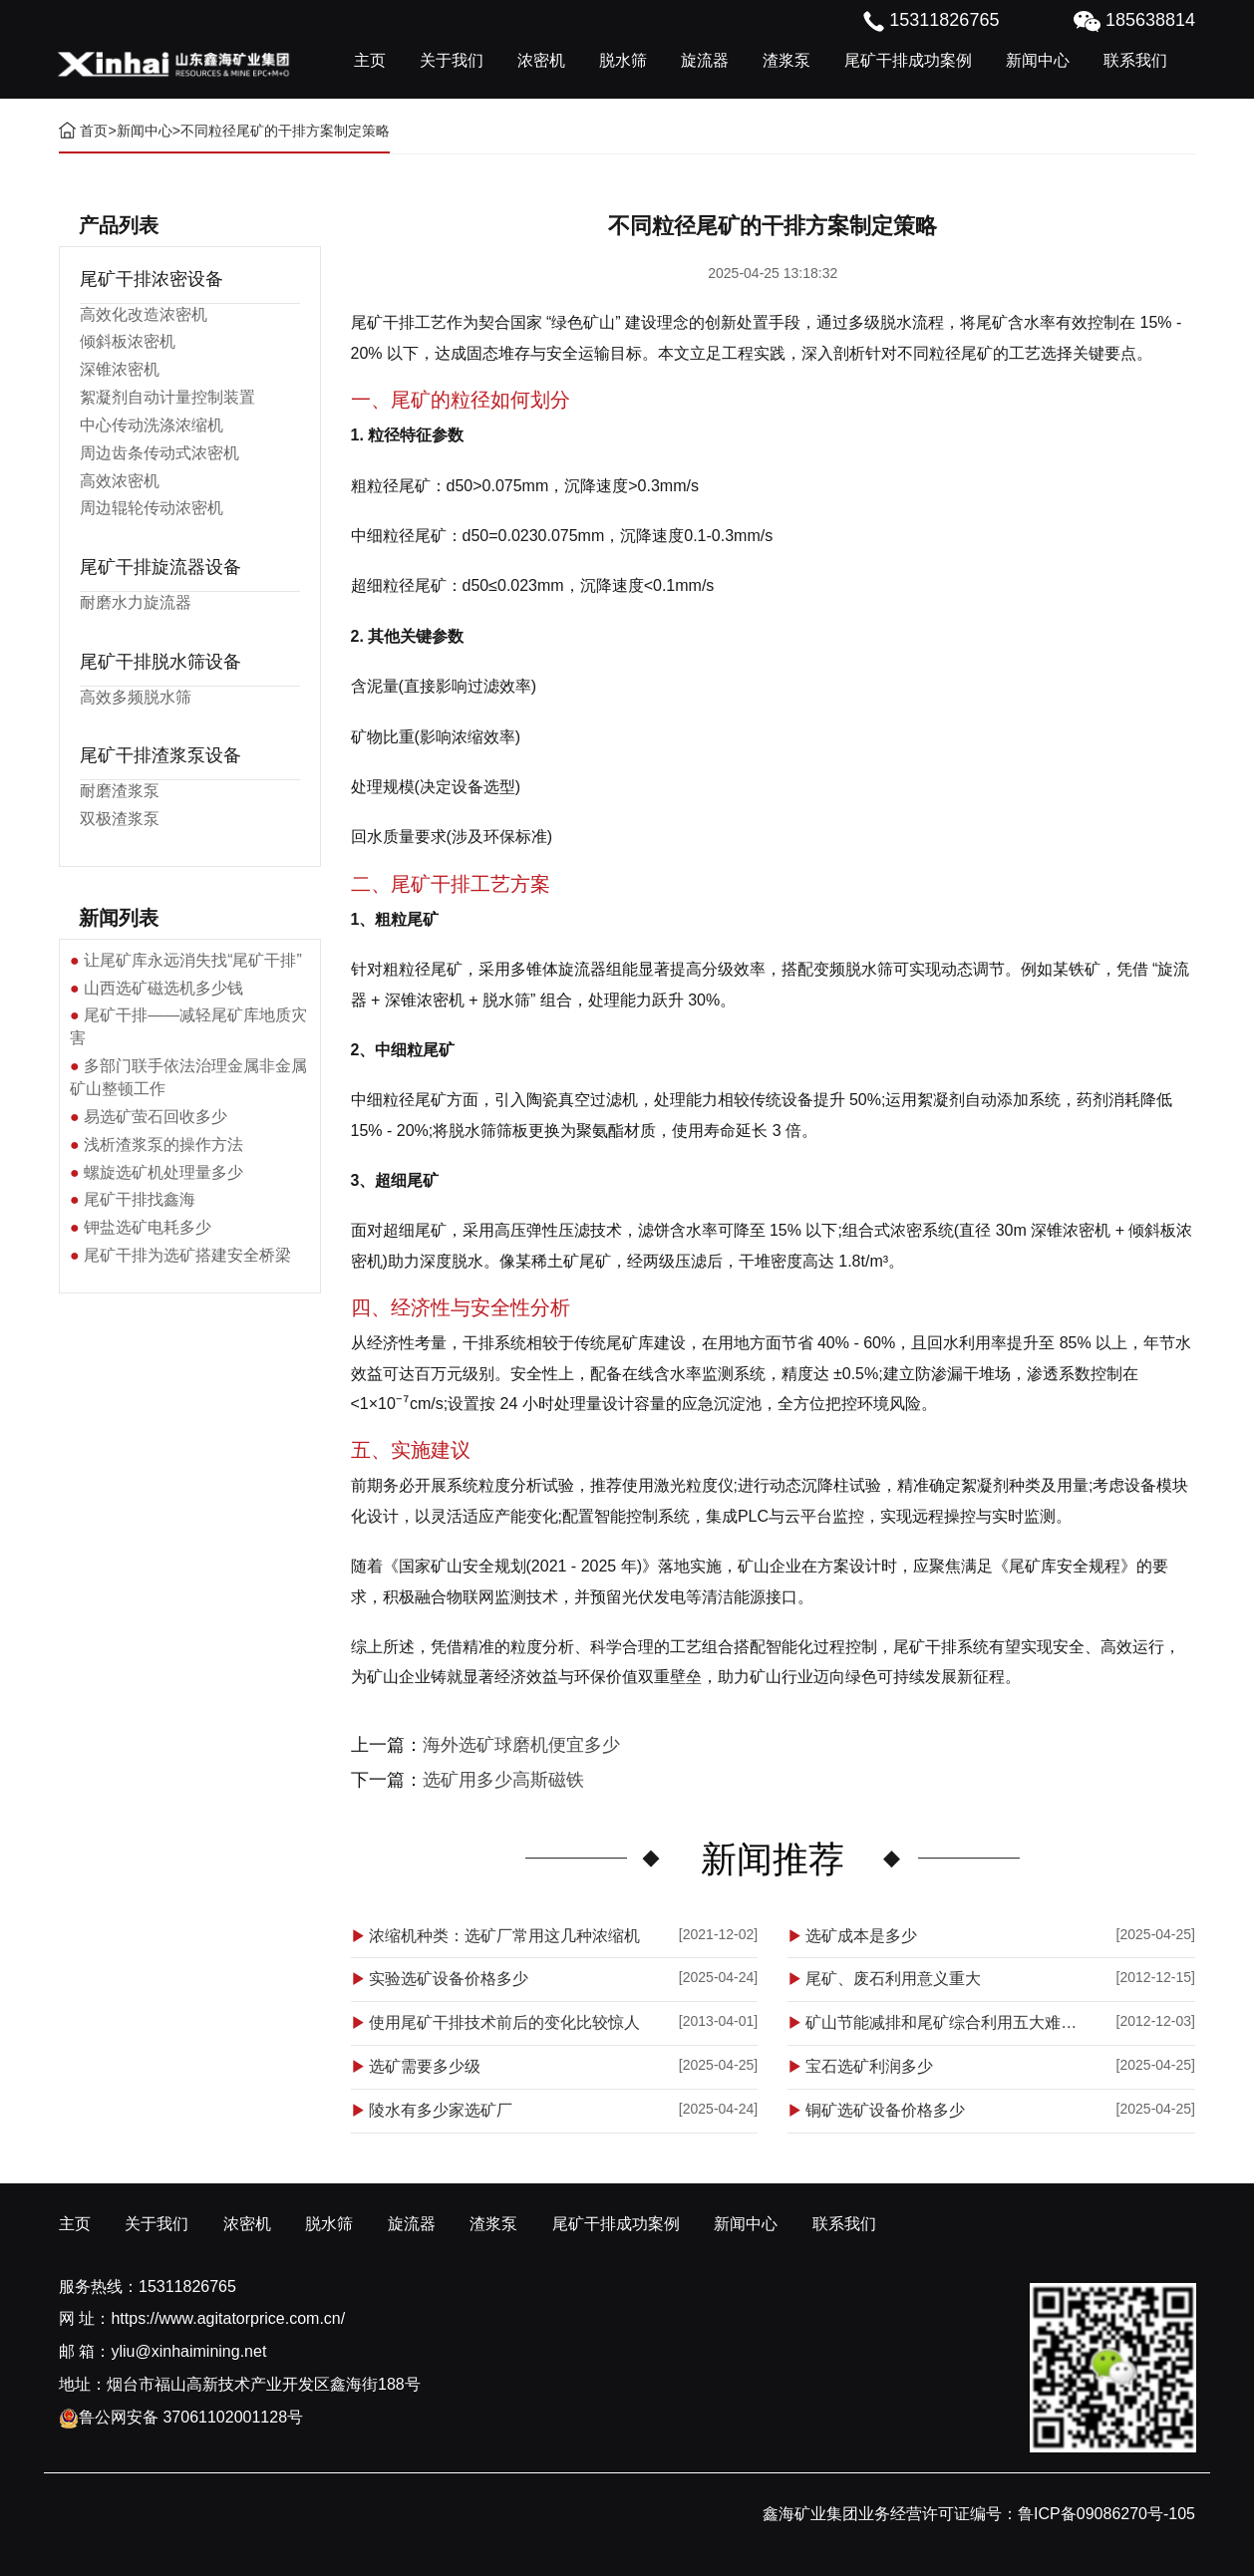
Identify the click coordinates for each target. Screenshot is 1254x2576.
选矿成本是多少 (861, 1935)
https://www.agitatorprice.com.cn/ (228, 2318)
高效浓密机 (119, 480)
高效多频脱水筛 (135, 697)
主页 (370, 60)
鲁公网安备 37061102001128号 (181, 2417)
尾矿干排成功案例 (908, 60)
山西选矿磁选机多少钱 (163, 988)
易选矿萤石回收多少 (155, 1116)
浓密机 (541, 60)
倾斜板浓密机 (127, 341)
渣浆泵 (786, 60)
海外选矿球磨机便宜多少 (521, 1745)
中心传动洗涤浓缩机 (151, 425)
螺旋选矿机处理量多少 (163, 1172)
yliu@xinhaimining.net (188, 2351)
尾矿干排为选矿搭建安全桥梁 (187, 1255)
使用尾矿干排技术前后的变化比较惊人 (504, 2022)
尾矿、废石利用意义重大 (893, 1978)
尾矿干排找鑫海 (139, 1199)
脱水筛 (623, 60)
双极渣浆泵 (119, 818)
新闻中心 (1038, 60)
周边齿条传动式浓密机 (159, 452)
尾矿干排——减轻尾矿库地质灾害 (188, 1026)
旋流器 (705, 60)
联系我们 (1135, 60)
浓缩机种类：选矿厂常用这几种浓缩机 (504, 1935)
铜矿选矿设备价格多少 (885, 2110)
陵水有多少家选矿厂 (440, 2110)
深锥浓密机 (119, 369)
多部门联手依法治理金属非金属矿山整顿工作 (188, 1077)
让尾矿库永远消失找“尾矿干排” (193, 960)
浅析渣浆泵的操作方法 (163, 1144)
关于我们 (451, 60)
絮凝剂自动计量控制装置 (167, 397)
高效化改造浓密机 (143, 314)
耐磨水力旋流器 (135, 602)
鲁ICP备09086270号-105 (1106, 2513)
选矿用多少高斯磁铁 (503, 1780)
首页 (94, 131)
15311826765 (187, 2286)
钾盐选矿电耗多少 (147, 1227)
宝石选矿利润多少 (869, 2066)
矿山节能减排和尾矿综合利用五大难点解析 (948, 2022)
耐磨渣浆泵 (119, 790)
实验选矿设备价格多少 (448, 1978)
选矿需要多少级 (424, 2066)
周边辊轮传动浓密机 (151, 507)
